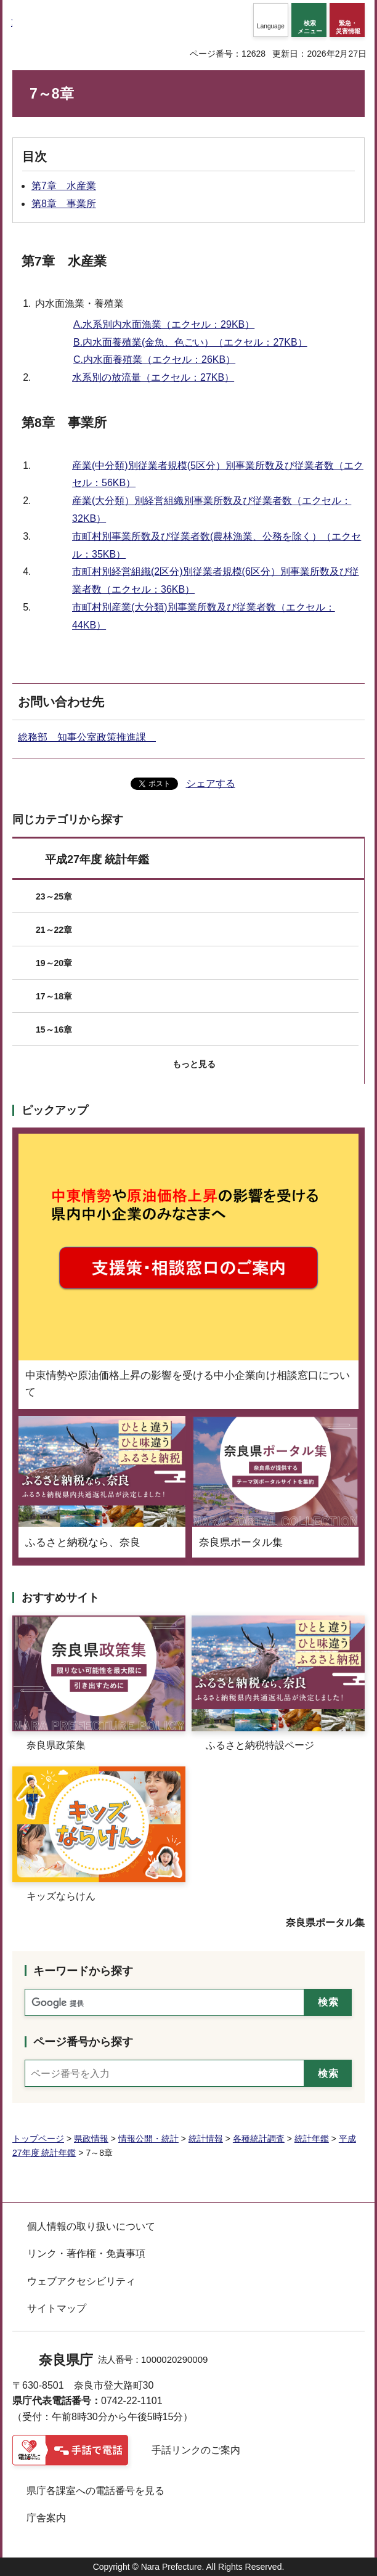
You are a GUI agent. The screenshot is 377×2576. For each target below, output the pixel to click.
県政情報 (91, 2138)
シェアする (210, 783)
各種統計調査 (259, 2138)
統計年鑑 (311, 2138)
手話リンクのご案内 (196, 2450)
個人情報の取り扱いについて (91, 2226)
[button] (270, 20)
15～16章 (54, 1029)
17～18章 (54, 996)
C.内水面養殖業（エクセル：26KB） (154, 359)
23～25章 (54, 896)
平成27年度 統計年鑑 (97, 859)
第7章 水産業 (63, 186)
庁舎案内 (46, 2518)
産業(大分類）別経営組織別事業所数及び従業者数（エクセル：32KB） (211, 509)
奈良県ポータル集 (325, 1922)
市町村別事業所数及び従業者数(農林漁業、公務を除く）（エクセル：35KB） (216, 545)
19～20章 (54, 963)
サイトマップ (56, 2308)
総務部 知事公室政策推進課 (87, 737)
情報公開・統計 (148, 2138)
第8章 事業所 (63, 203)
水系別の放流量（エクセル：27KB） (153, 377)
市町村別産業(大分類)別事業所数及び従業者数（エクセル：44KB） (203, 616)
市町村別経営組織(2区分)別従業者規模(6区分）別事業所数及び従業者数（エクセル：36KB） (215, 580)
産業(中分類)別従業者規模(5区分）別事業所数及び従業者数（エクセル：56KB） (217, 474)
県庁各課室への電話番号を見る (95, 2490)
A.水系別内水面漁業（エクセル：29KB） (163, 324)
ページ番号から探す (83, 2042)
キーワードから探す (83, 1971)
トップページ (38, 2138)
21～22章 (54, 930)
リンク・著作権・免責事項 (86, 2253)
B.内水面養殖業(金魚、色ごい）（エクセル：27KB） (190, 342)
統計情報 (205, 2138)
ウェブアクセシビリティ (81, 2281)
